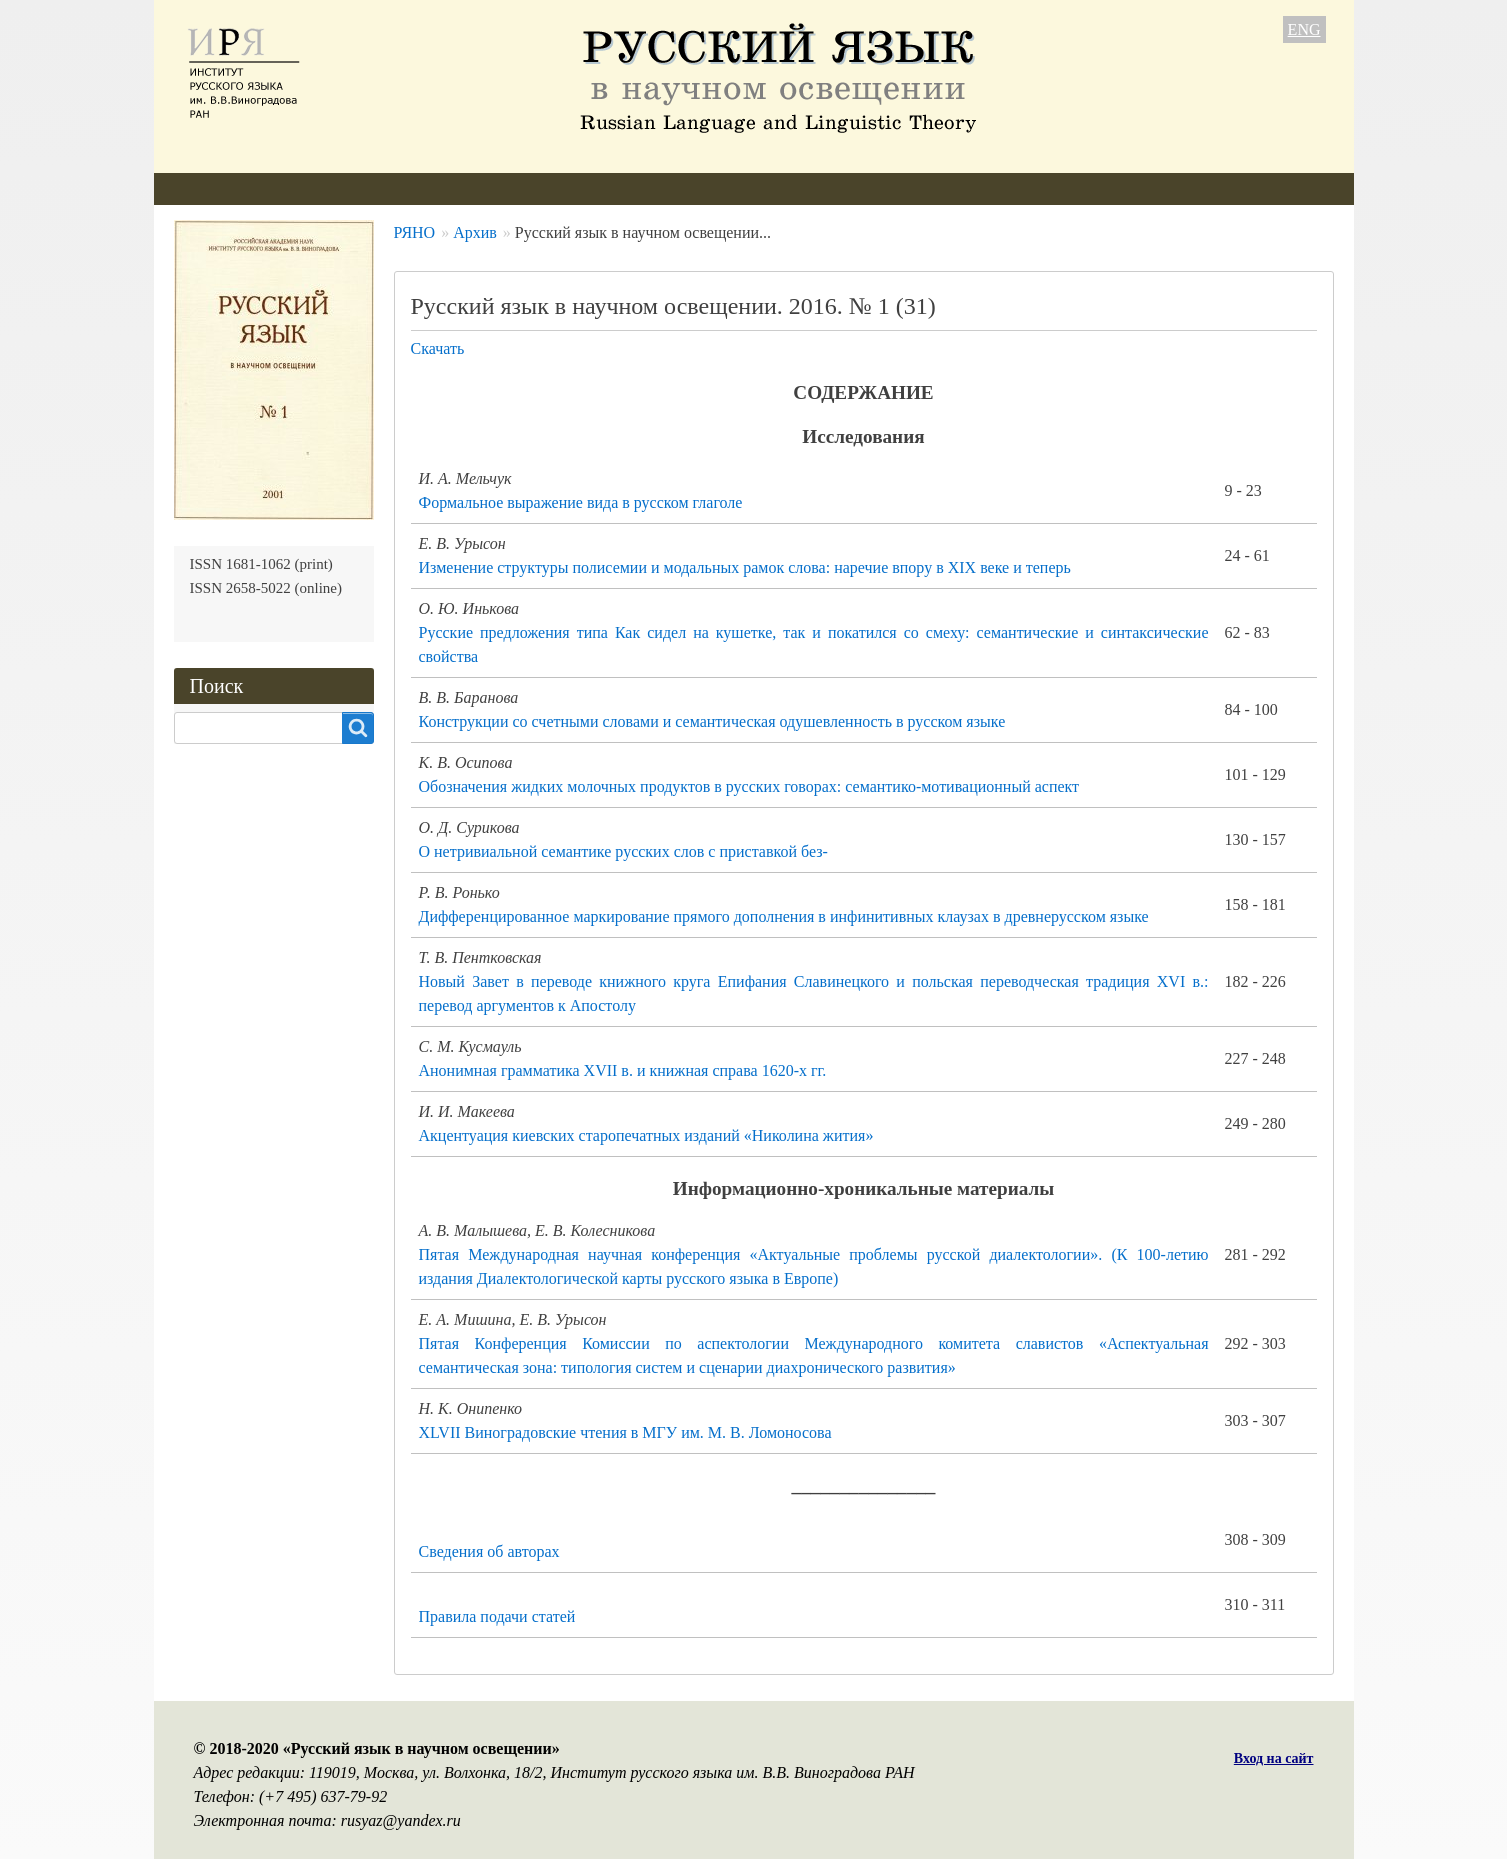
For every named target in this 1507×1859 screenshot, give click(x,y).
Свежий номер (562, 188)
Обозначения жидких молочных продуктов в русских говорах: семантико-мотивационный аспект (749, 786)
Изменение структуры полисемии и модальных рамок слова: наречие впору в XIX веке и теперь (745, 567)
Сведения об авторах (489, 1551)
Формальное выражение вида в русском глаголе (581, 502)
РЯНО (415, 232)
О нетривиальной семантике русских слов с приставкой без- (623, 851)
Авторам (442, 188)
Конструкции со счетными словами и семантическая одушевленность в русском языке (712, 721)
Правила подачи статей (497, 1616)
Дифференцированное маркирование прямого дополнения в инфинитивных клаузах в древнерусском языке (784, 916)
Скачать (438, 348)
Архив (673, 188)
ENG (1304, 29)
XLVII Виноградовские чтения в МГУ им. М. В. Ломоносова (625, 1432)
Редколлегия (331, 188)
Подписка (767, 188)
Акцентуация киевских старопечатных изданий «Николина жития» (646, 1135)
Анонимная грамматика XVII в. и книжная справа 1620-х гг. (623, 1070)
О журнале (210, 188)
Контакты (874, 188)
